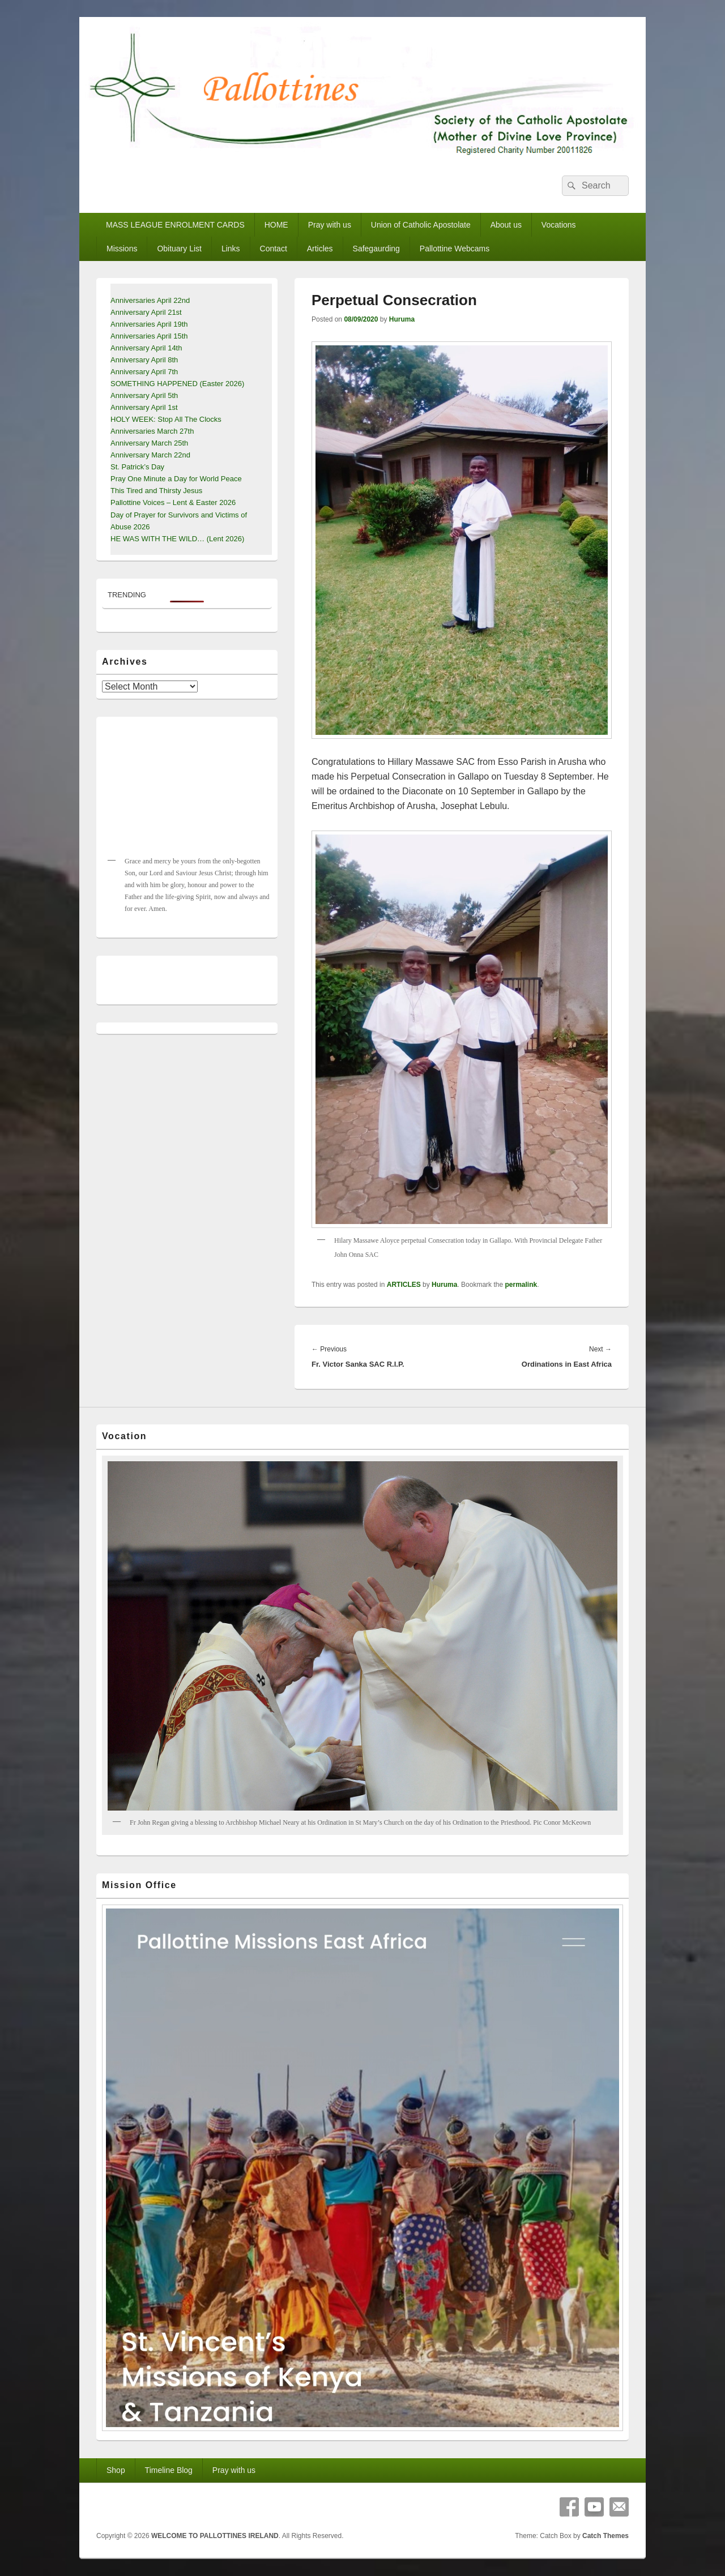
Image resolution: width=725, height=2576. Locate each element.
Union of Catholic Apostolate (421, 224)
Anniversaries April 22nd (150, 300)
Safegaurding (376, 248)
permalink (521, 1285)
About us (506, 224)
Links (230, 248)
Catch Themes (605, 2536)
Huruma (402, 319)
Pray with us (329, 224)
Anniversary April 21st (146, 312)
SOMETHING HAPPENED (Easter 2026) (177, 383)
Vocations (558, 224)
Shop (115, 2470)
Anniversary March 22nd (150, 455)
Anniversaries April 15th (149, 336)
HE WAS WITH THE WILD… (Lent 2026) (177, 538)
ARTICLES (404, 1285)
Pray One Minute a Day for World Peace (176, 478)
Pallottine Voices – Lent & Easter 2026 (173, 502)
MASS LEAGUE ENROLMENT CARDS (175, 224)
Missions (121, 248)
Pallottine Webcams (454, 248)
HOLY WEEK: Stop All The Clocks (165, 419)
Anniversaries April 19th (149, 324)
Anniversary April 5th (144, 395)
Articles (320, 248)
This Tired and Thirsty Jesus (156, 490)
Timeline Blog (169, 2470)
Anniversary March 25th (149, 443)
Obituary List (179, 248)
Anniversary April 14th (146, 348)
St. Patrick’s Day (137, 467)
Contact (273, 248)
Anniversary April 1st (144, 407)
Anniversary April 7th (144, 371)
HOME (276, 224)
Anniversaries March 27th (152, 431)
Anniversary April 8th (144, 360)
